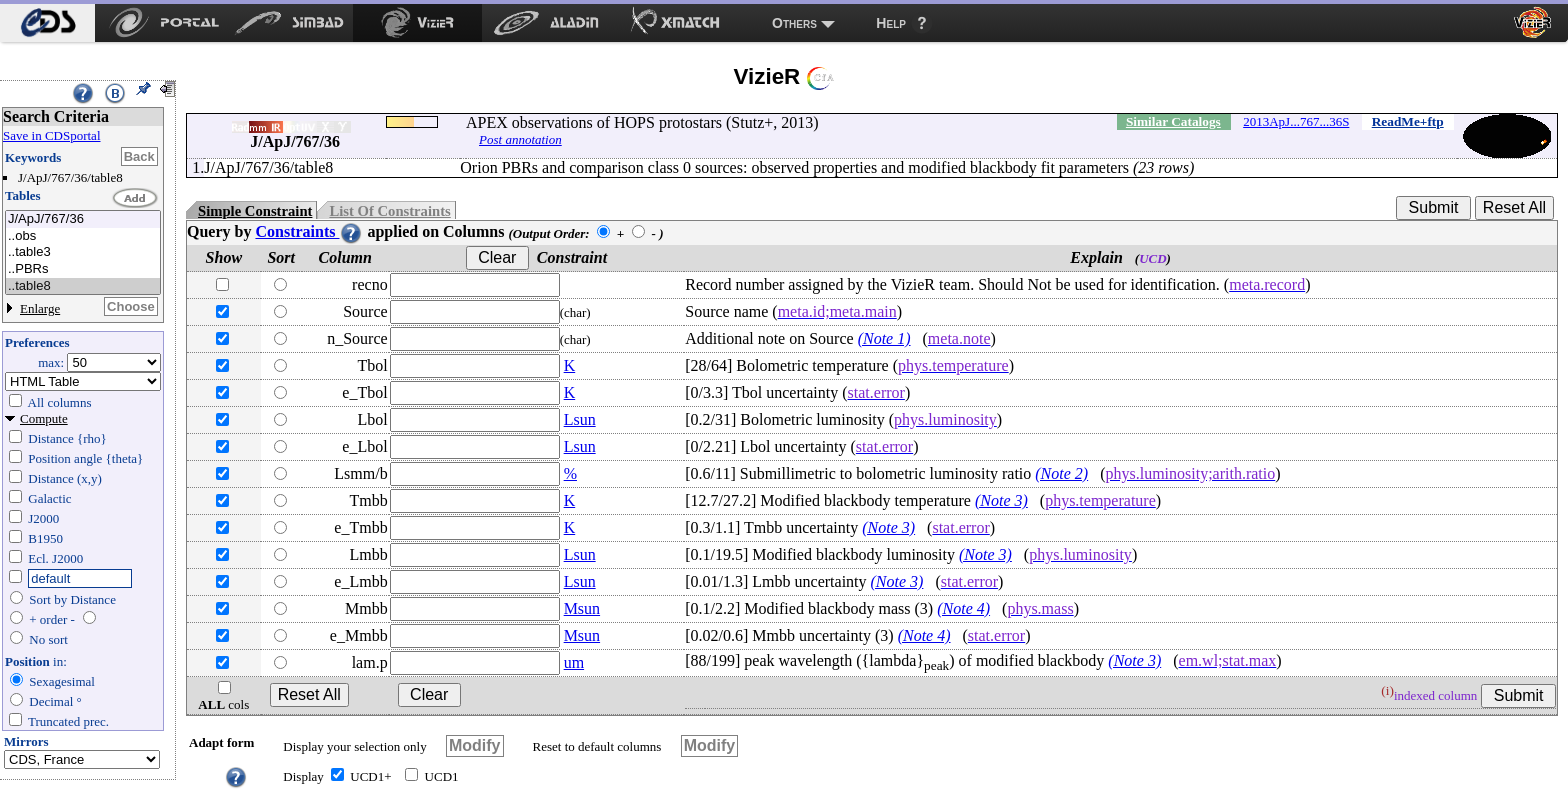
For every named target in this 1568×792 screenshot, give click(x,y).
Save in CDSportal (52, 135)
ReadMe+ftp (1408, 121)
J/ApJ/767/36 (83, 219)
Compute (44, 418)
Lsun (580, 419)
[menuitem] (47, 23)
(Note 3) (1001, 500)
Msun (582, 608)
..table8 (83, 286)
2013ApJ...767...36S (1296, 121)
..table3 (83, 252)
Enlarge (40, 308)
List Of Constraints (389, 211)
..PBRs (83, 269)
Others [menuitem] (794, 23)
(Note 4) (963, 608)
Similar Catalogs (1173, 121)
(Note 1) (884, 338)
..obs (83, 236)
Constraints (309, 231)
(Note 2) (1061, 473)
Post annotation (520, 139)
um (574, 662)
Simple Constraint (255, 211)
